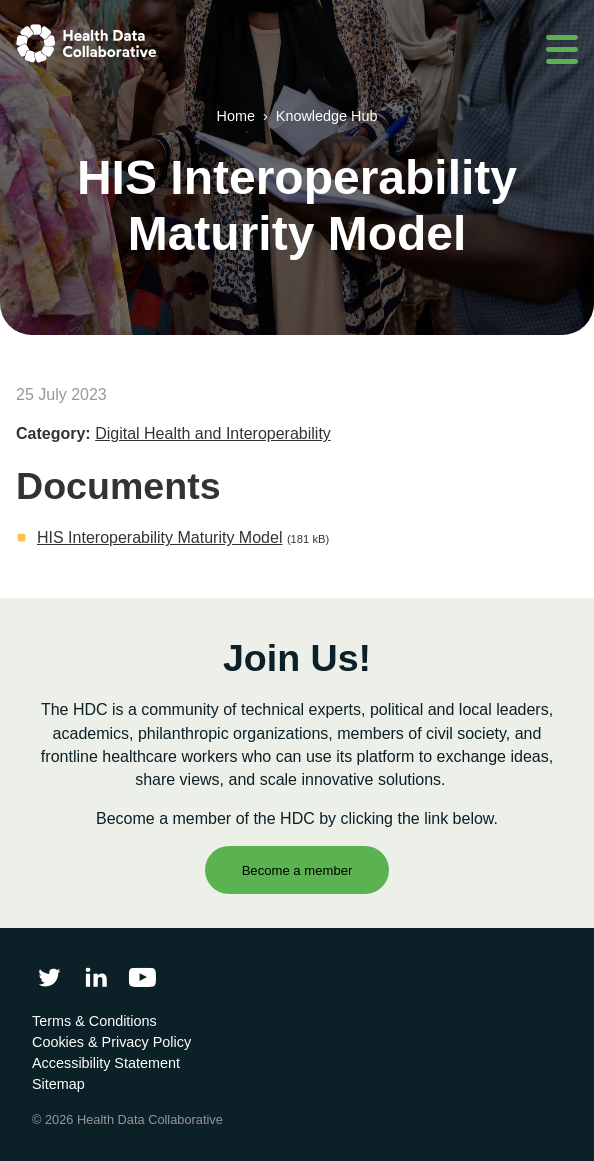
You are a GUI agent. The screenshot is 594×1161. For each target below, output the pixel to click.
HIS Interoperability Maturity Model (159, 537)
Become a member (297, 870)
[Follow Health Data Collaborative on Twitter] (49, 977)
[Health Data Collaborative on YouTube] (142, 977)
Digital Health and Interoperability (213, 433)
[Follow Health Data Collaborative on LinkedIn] (95, 977)
